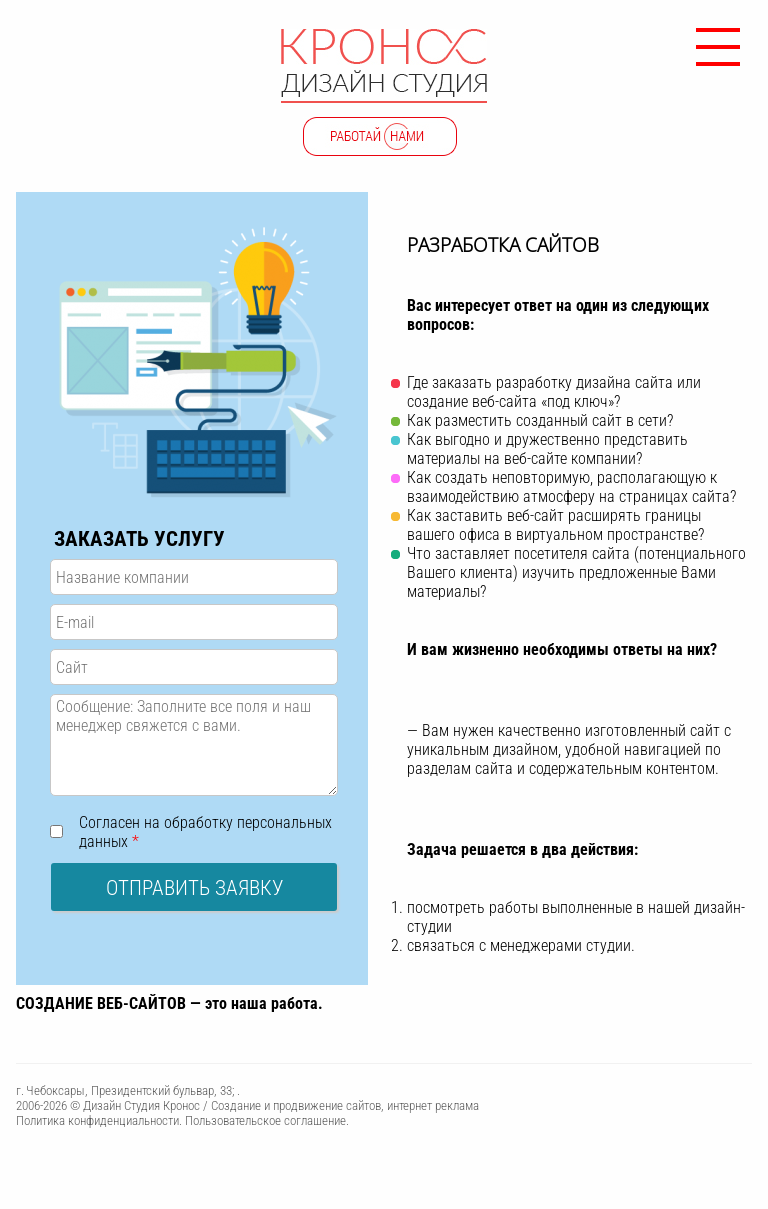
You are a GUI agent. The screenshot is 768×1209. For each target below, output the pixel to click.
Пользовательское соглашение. (267, 1120)
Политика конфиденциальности (97, 1120)
